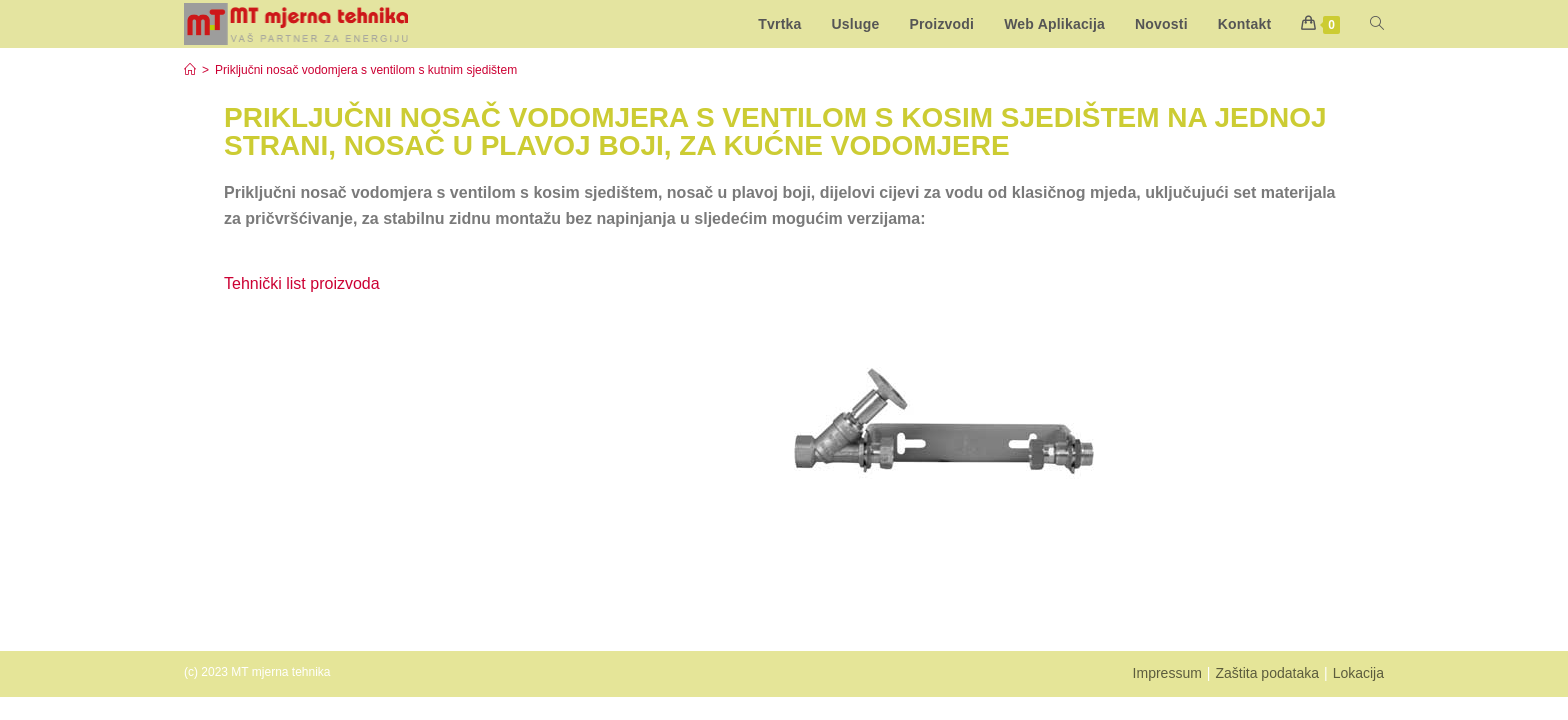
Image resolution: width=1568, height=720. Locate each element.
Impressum (1167, 673)
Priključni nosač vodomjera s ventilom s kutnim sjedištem (366, 70)
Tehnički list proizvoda (302, 283)
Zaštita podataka (1267, 673)
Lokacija (1358, 673)
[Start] (190, 70)
